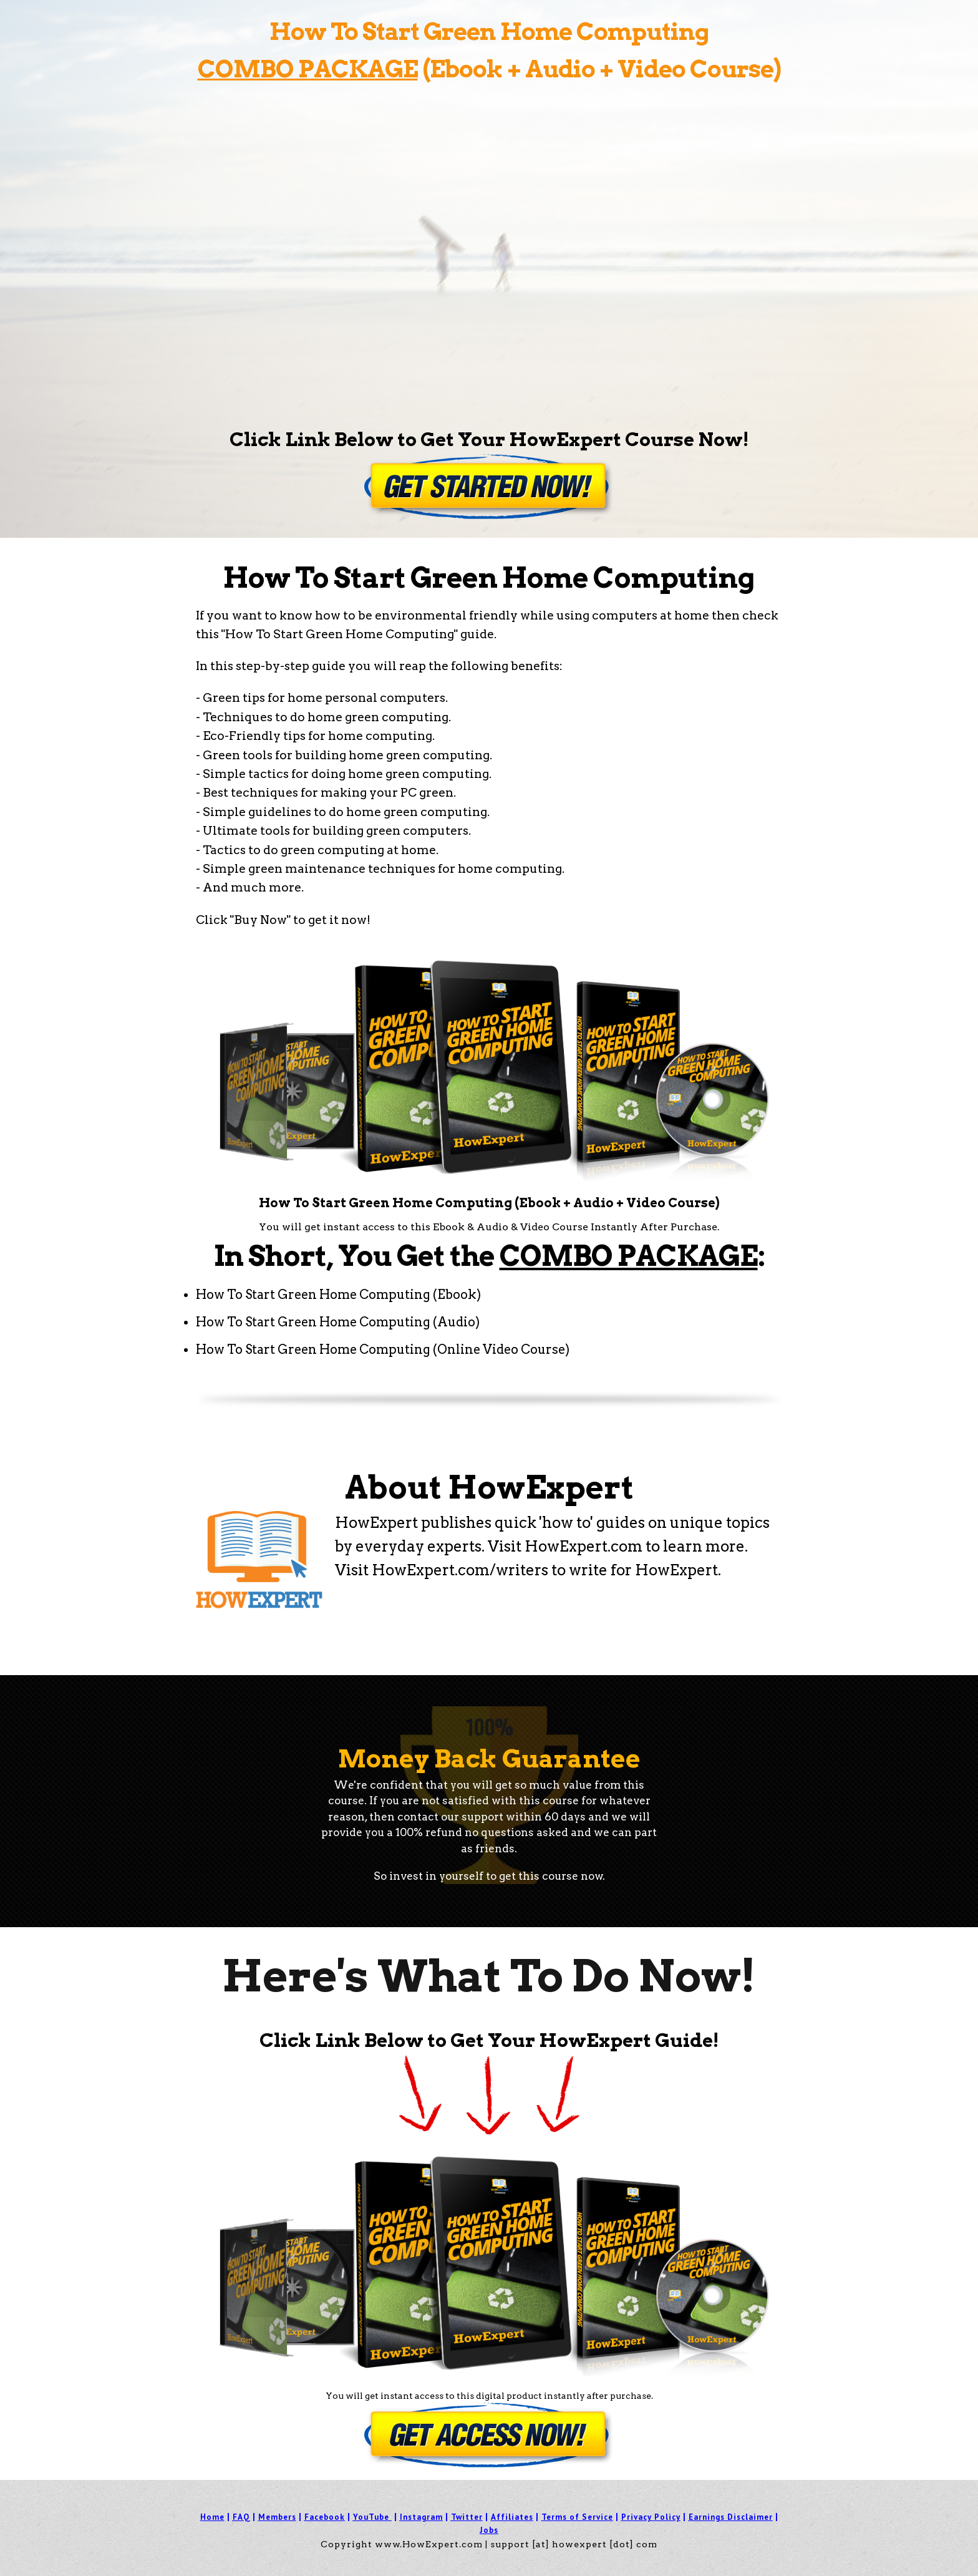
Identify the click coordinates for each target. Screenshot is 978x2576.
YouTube (371, 2517)
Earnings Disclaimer (731, 2517)
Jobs (489, 2530)
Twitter (467, 2517)
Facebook (324, 2517)
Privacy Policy (650, 2517)
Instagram (421, 2517)
